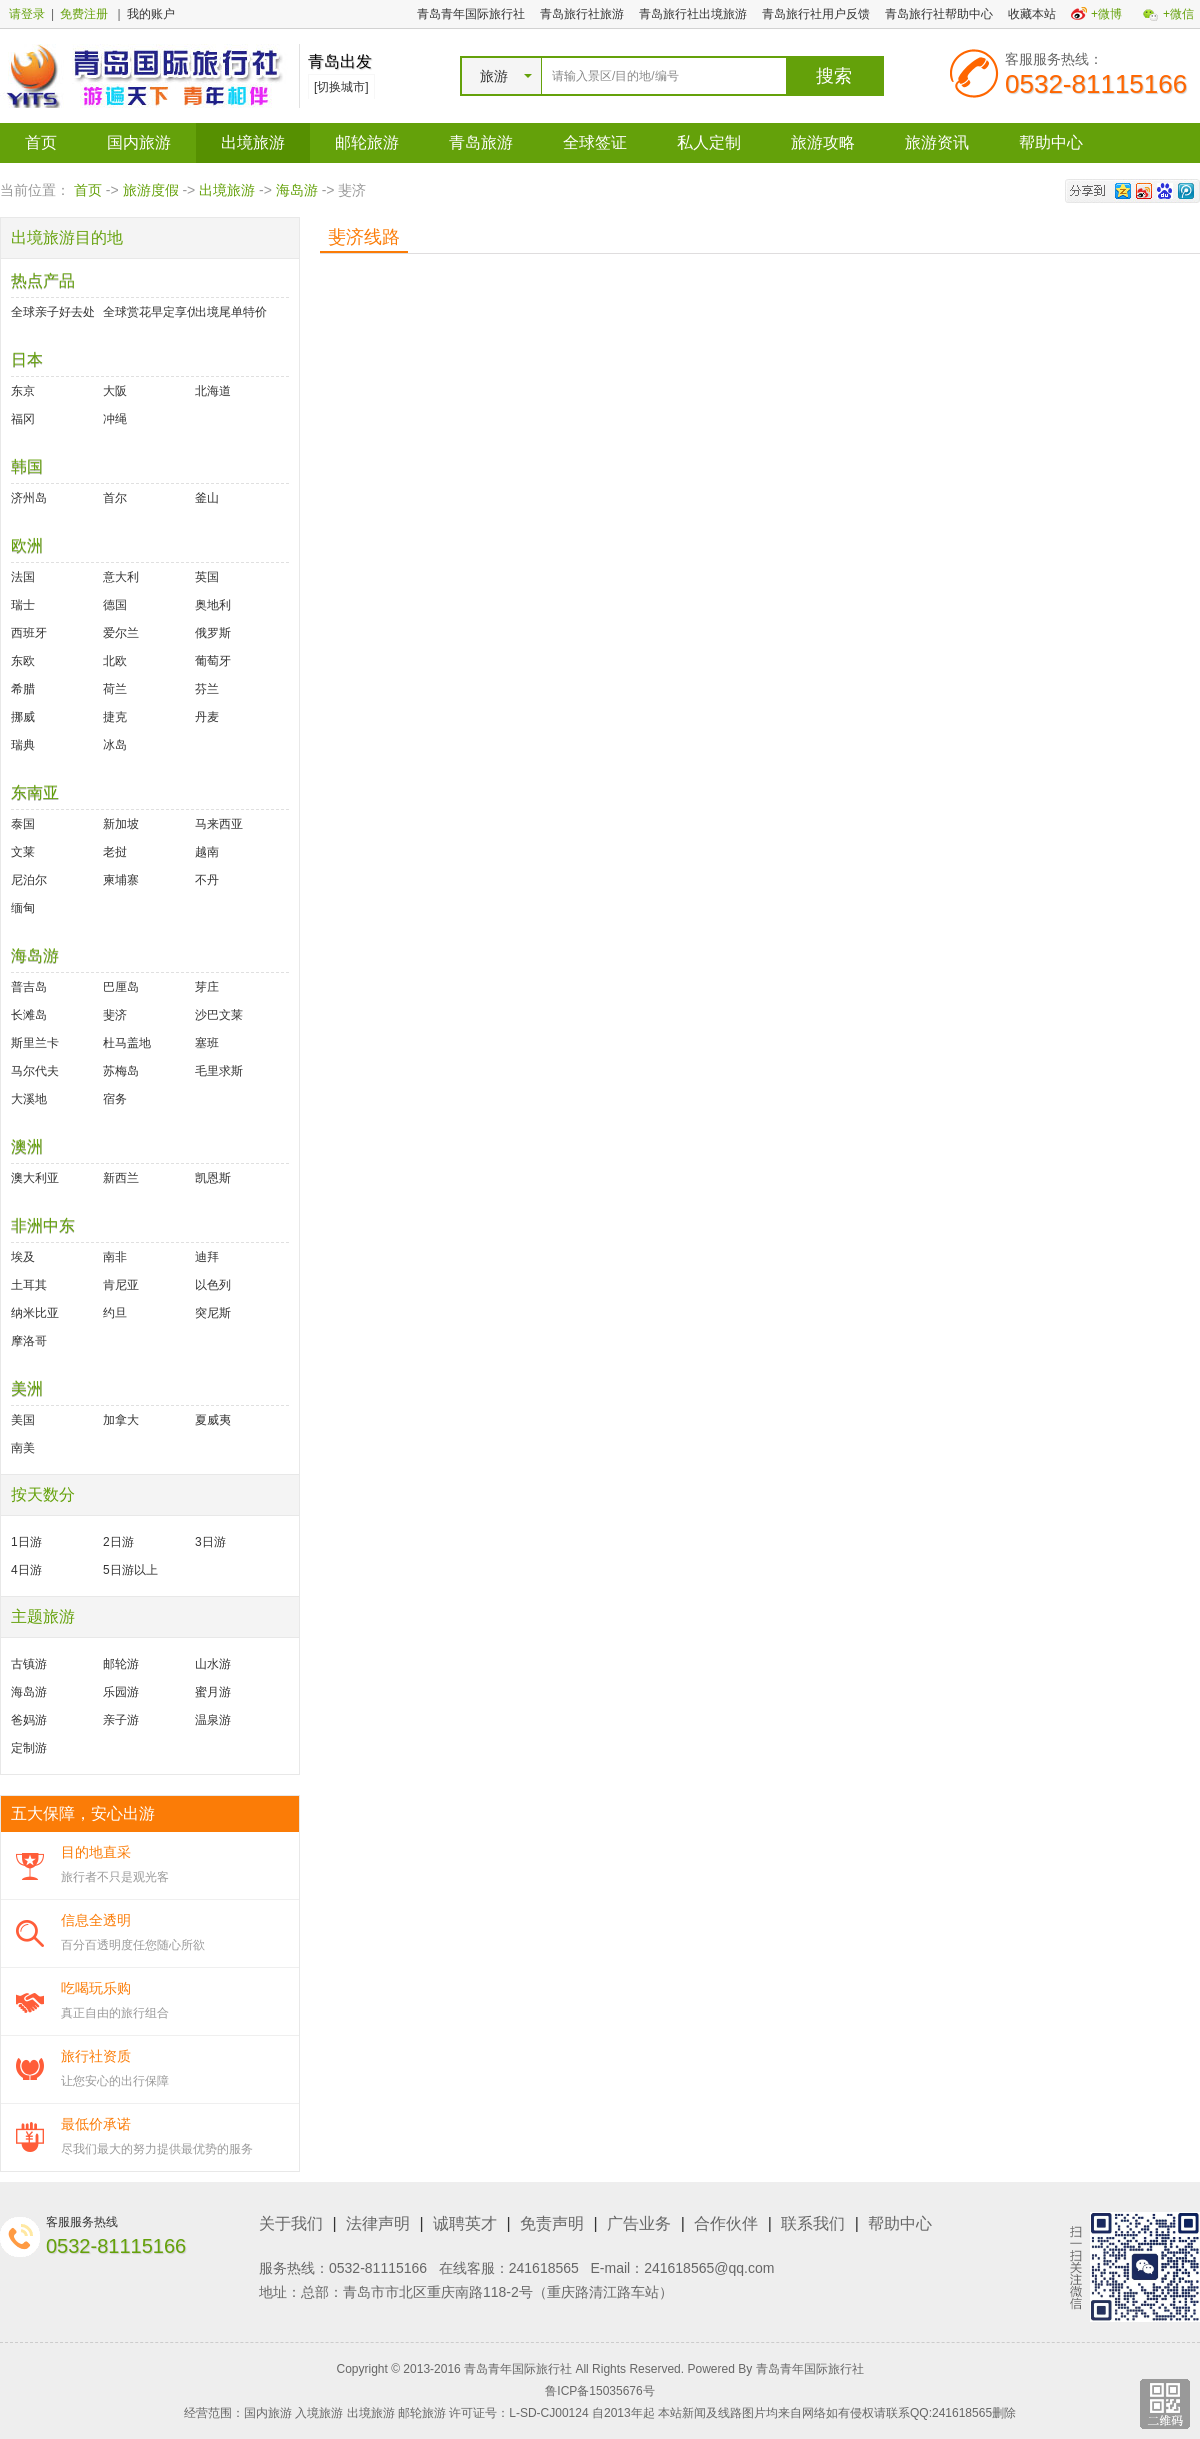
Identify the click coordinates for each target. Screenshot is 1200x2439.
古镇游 (29, 1664)
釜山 (207, 498)
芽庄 (207, 987)
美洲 (27, 1388)
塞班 (207, 1043)
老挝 (115, 852)
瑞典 (23, 745)
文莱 (23, 852)
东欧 (23, 661)
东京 (23, 391)
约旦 (115, 1313)
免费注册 (84, 14)
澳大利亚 (35, 1178)
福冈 (23, 419)
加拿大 (121, 1420)
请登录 (27, 14)
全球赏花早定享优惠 (149, 312)
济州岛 (29, 498)
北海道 (213, 391)
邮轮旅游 (367, 142)
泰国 (23, 824)
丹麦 (207, 717)
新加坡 (121, 824)
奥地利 (213, 605)
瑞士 (23, 605)
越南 (207, 852)
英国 (207, 577)
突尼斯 (213, 1313)
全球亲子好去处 (53, 312)
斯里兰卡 (35, 1043)
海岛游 (297, 190)
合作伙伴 (726, 2223)
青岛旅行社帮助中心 (939, 14)
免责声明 (552, 2223)
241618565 (544, 2268)
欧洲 (27, 545)
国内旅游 (139, 142)
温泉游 (213, 1720)
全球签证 (595, 142)
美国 (23, 1420)
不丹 (207, 880)
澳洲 (27, 1146)
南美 (23, 1448)
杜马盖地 (127, 1043)
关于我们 (291, 2223)
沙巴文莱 (219, 1015)
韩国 (27, 466)
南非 (115, 1257)
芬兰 (207, 689)
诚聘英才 (465, 2223)
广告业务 (639, 2223)
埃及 (23, 1257)
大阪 (115, 391)
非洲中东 (43, 1225)
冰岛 (115, 745)
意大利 (121, 577)
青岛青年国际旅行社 (471, 14)
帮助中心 (1051, 142)
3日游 (210, 1542)
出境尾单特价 (231, 312)
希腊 (23, 689)
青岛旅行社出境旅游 (693, 14)
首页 (41, 142)
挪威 (23, 717)
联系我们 (813, 2223)
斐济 (115, 1015)
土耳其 (29, 1285)
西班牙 (29, 633)
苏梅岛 (121, 1071)
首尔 (115, 498)
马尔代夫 (35, 1071)
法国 (23, 577)
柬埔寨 (121, 880)
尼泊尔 (29, 880)
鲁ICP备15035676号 (599, 2391)
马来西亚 (219, 824)
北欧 (115, 661)
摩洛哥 (29, 1341)
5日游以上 (130, 1570)
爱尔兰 (121, 633)
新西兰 (121, 1178)
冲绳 (115, 419)
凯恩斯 (213, 1178)
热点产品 (43, 280)
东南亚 (35, 792)
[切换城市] (341, 87)
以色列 (213, 1285)
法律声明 (378, 2223)
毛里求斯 (219, 1071)
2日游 (118, 1542)
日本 (27, 359)
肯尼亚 (121, 1285)
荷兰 (115, 689)
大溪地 (29, 1099)
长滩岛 (29, 1015)
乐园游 (121, 1692)
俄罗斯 (213, 633)
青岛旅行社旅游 (582, 14)
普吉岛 (29, 987)
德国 (115, 605)
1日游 (26, 1542)
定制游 (29, 1748)
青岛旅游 (481, 142)
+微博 (1106, 14)
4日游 (26, 1570)
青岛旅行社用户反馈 (816, 14)
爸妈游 (29, 1720)
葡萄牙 (213, 661)
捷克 (115, 717)
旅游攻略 (823, 142)
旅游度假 (151, 190)
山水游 (213, 1664)
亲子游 (121, 1720)
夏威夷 (213, 1420)
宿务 (115, 1099)
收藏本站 (1032, 14)
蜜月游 (213, 1692)
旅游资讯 (937, 142)
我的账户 (151, 14)
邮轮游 (121, 1664)
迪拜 (207, 1257)
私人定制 (709, 142)
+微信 (1178, 14)
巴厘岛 (121, 987)
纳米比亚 (35, 1313)
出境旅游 (253, 142)
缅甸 (23, 908)
